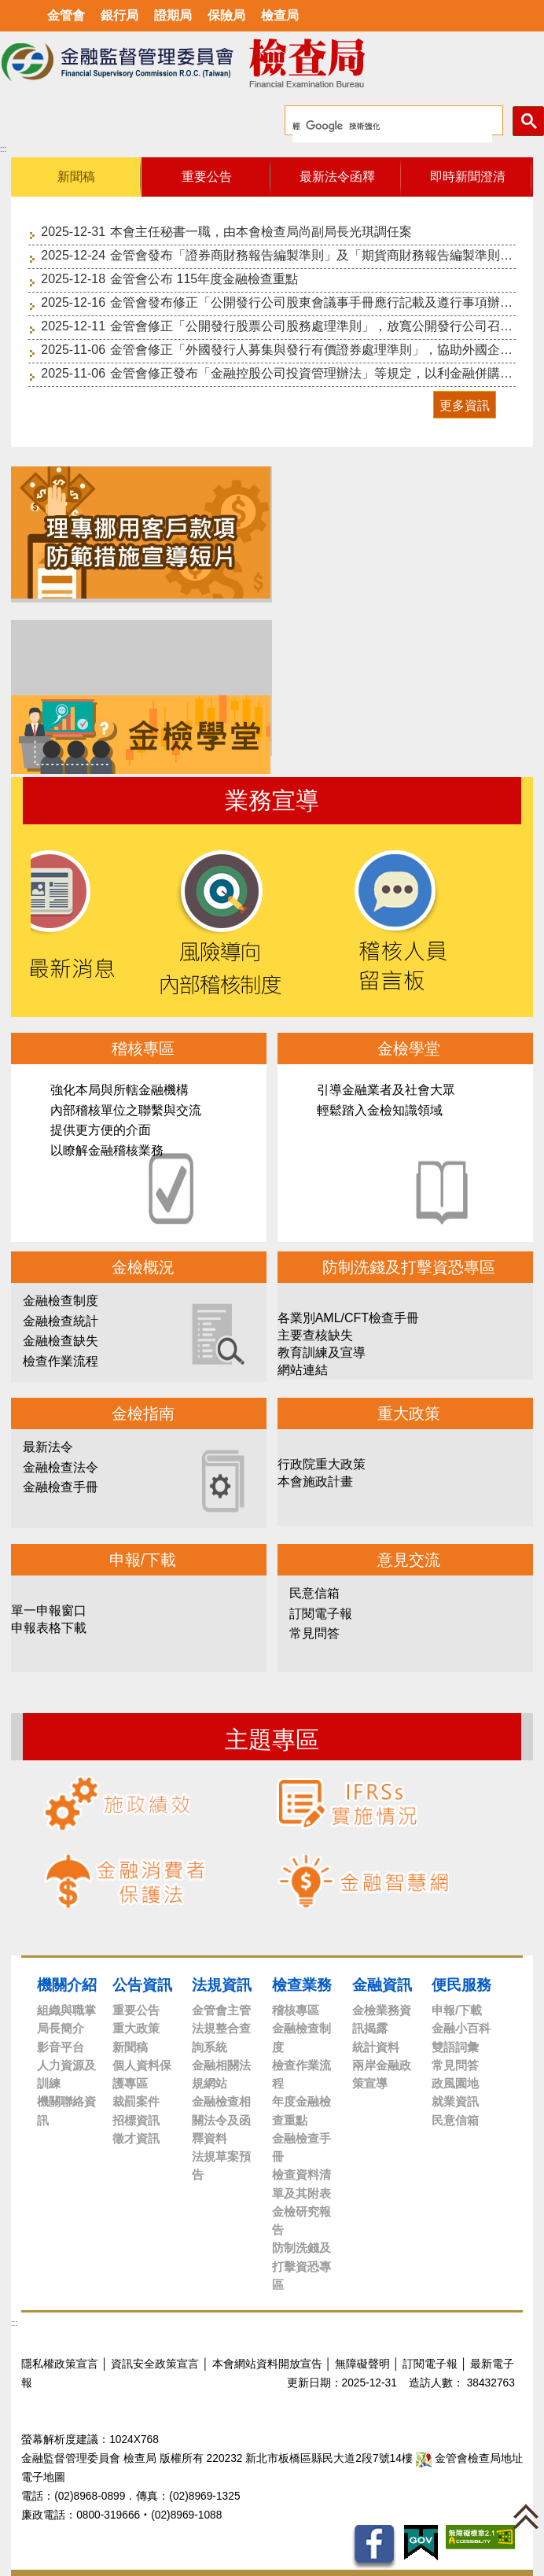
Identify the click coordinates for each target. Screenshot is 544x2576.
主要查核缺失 (315, 1335)
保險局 (226, 15)
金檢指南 (143, 1413)
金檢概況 (143, 1267)
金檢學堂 (406, 1153)
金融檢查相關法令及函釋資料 (221, 2120)
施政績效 (116, 1803)
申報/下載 (457, 2010)
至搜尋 (431, 63)
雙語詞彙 (455, 2047)
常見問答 (314, 1633)
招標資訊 (136, 2120)
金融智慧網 (363, 1881)
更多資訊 (464, 405)
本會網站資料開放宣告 (267, 2364)
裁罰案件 (136, 2101)
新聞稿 (130, 2047)
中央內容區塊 (48, 147)
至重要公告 (59, 426)
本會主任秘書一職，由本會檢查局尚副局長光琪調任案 (261, 231)
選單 (17, 15)
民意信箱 (314, 1593)
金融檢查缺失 (60, 1340)
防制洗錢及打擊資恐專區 (301, 2266)
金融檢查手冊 (60, 1487)
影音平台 (60, 2047)
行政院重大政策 (322, 1464)
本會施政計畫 (315, 1481)
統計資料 (375, 2047)
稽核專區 (139, 1153)
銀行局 (119, 15)
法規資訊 (222, 1984)
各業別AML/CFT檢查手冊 (348, 1318)
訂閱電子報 (320, 1613)
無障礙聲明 (362, 2364)
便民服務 (461, 1984)
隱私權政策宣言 (59, 2364)
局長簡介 (60, 2028)
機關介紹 (67, 1984)
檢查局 (280, 15)
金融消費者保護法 (124, 1881)
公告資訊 (142, 1984)
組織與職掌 (66, 2010)
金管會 (66, 15)
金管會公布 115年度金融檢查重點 (204, 279)
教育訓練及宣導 (322, 1352)
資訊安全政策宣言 (155, 2364)
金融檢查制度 (60, 1300)
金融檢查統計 (60, 1321)
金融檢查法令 (60, 1467)
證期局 (173, 15)
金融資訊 (382, 1984)
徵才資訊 (136, 2138)
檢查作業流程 (60, 1361)
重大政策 (136, 2028)
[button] (525, 2516)
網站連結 (303, 1369)
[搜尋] (392, 126)
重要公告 (136, 2010)
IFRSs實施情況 (347, 1803)
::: (3, 149)
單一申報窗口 (48, 1610)
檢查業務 (302, 1984)
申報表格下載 (48, 1627)
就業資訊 (455, 2101)
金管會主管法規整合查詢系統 (221, 2028)
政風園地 (455, 2083)
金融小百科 (461, 2028)
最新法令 (48, 1447)
